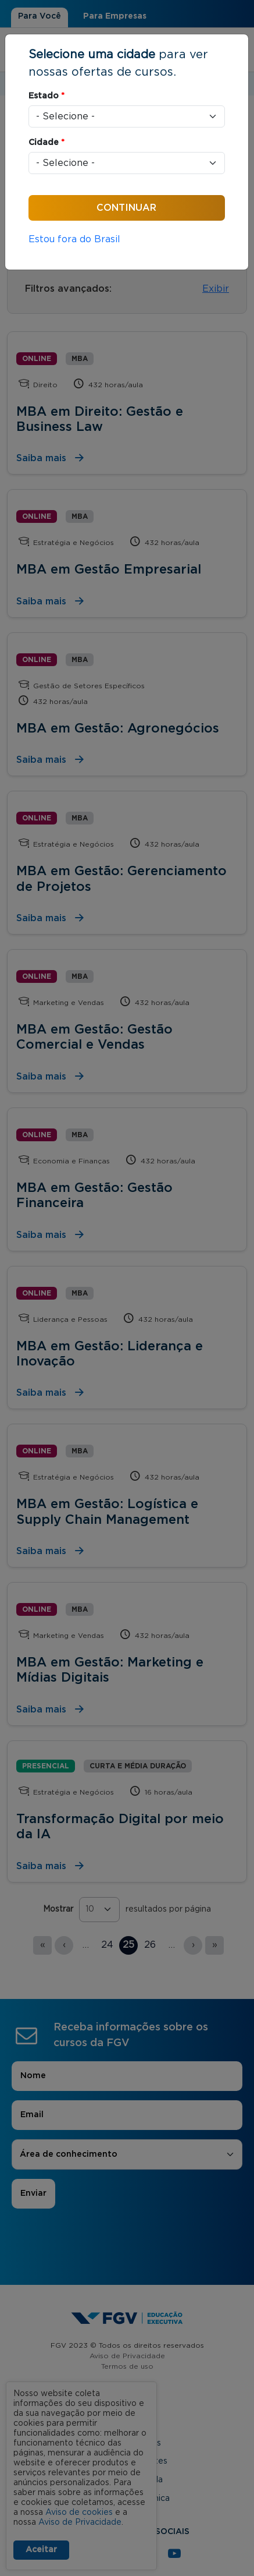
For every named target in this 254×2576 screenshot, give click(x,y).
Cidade (46, 143)
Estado (46, 96)
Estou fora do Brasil (74, 239)
